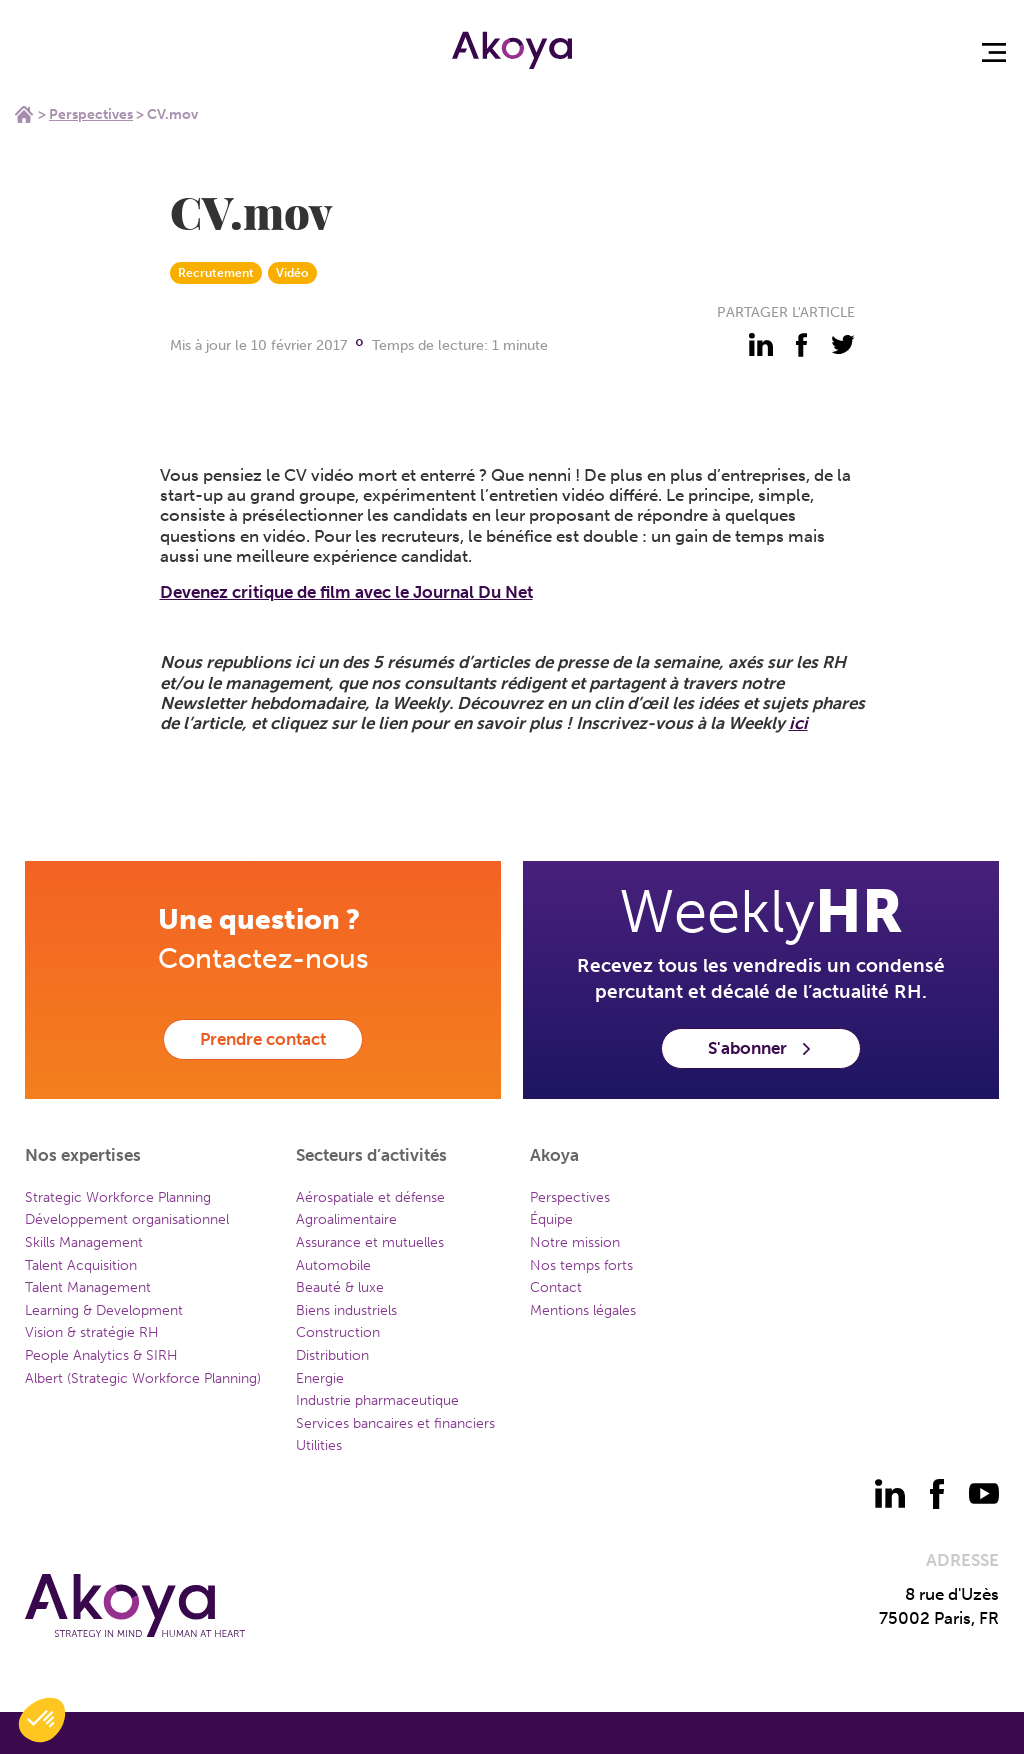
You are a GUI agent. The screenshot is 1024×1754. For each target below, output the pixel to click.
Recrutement (216, 273)
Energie (320, 1378)
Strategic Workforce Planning (118, 1197)
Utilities (319, 1445)
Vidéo (292, 273)
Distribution (332, 1355)
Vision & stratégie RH (92, 1332)
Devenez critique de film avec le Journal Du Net (346, 592)
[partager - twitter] (843, 345)
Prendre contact (263, 1039)
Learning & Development (104, 1310)
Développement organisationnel (127, 1219)
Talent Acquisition (81, 1265)
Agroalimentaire (346, 1219)
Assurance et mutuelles (370, 1242)
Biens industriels (346, 1310)
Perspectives (91, 114)
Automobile (333, 1265)
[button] (42, 1720)
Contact (556, 1287)
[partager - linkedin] (761, 345)
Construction (338, 1332)
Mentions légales (583, 1310)
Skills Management (84, 1242)
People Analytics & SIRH (101, 1355)
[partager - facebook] (802, 345)
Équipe (551, 1219)
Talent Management (88, 1287)
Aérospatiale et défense (370, 1197)
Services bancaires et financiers (395, 1423)
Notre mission (575, 1242)
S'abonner (761, 1048)
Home (24, 114)
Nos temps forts (581, 1265)
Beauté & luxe (340, 1287)
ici (798, 723)
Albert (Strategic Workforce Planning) (143, 1378)
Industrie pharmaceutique (377, 1400)
